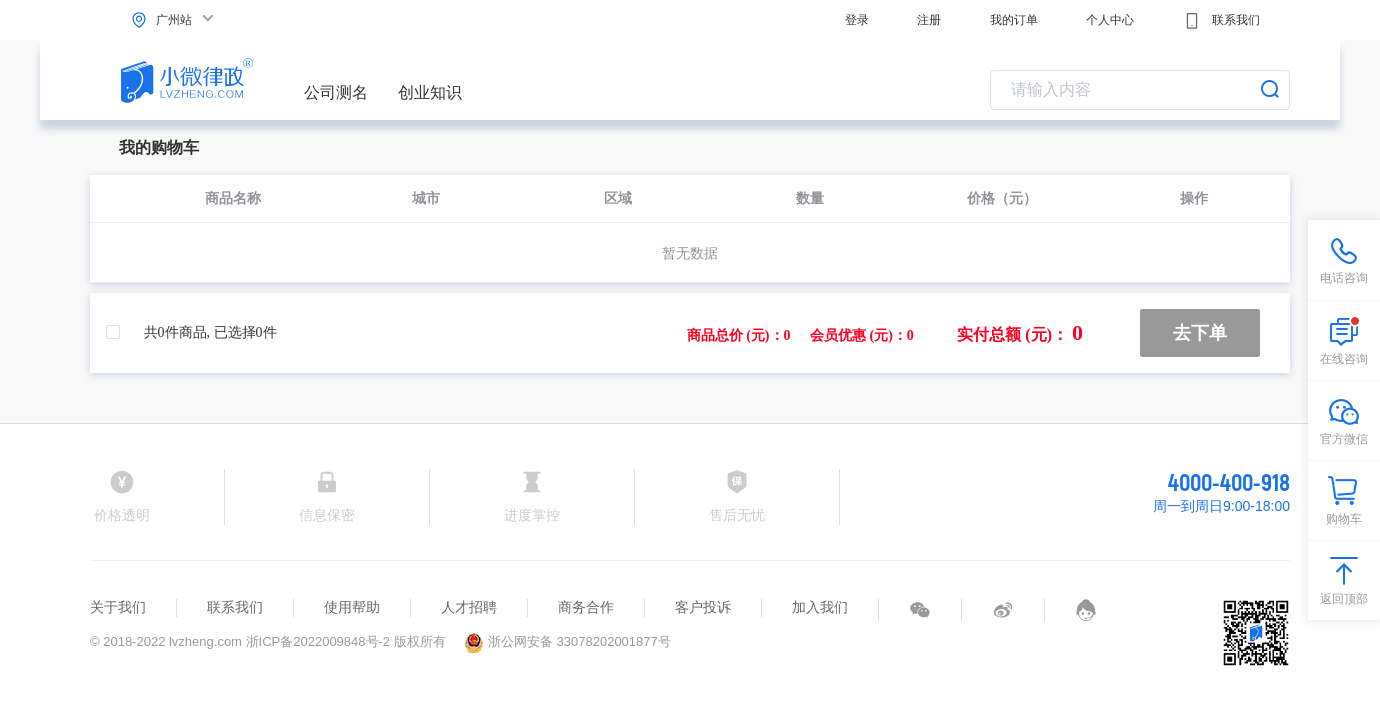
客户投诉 (703, 607)
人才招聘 (469, 607)
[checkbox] (123, 333)
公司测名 (336, 92)
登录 (857, 20)
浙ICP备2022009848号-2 (318, 641)
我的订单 (1014, 20)
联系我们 (1221, 21)
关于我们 (118, 607)
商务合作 (586, 607)
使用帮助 (352, 607)
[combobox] (1140, 90)
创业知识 (430, 92)
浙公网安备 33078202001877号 (567, 641)
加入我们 (820, 607)
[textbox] (1140, 90)
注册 (929, 20)
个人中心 (1110, 20)
